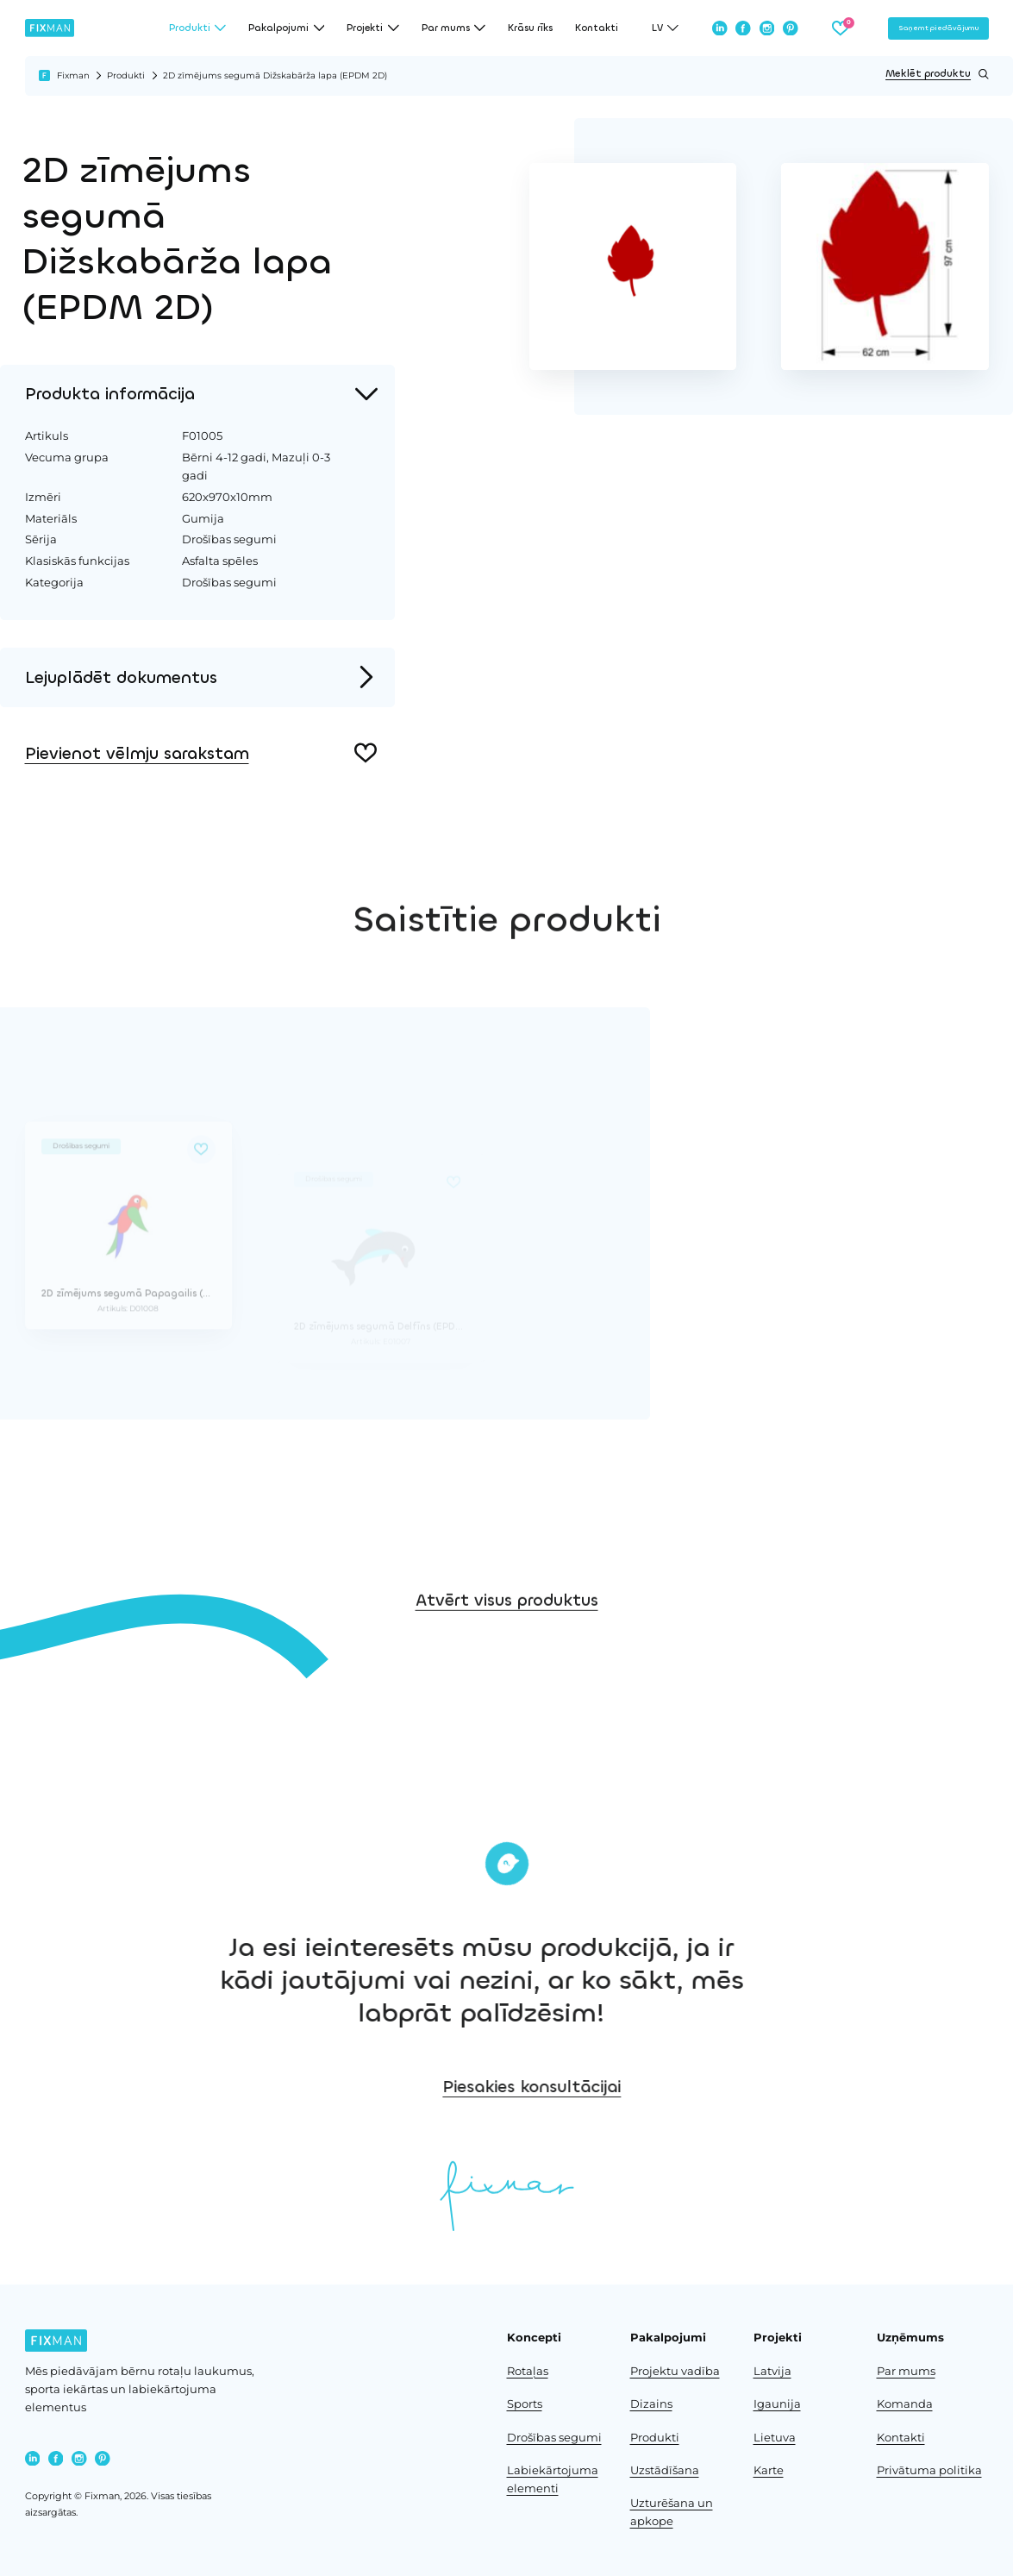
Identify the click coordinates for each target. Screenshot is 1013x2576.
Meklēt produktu (936, 74)
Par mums (906, 2371)
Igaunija (777, 2403)
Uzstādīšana (664, 2470)
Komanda (905, 2403)
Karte (768, 2470)
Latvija (772, 2371)
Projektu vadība (675, 2371)
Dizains (651, 2403)
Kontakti (596, 28)
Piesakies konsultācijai (635, 2086)
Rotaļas (527, 2371)
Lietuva (774, 2437)
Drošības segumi (554, 2437)
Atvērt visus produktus (507, 1634)
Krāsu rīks (530, 28)
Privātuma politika (929, 2470)
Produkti (126, 75)
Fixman (73, 75)
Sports (524, 2403)
